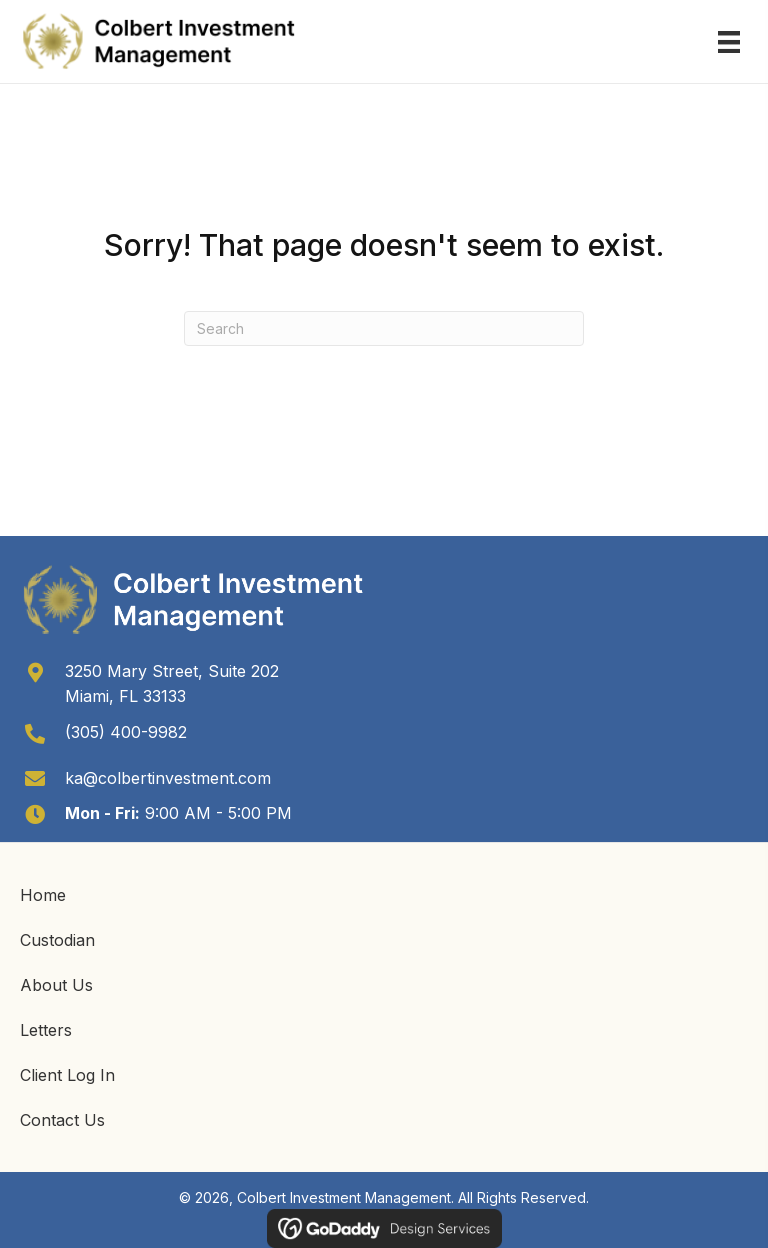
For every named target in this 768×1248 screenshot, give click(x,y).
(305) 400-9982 (126, 732)
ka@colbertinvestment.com (168, 778)
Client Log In (67, 1075)
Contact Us (62, 1120)
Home (43, 895)
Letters (46, 1030)
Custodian (57, 940)
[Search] (384, 328)
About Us (56, 985)
